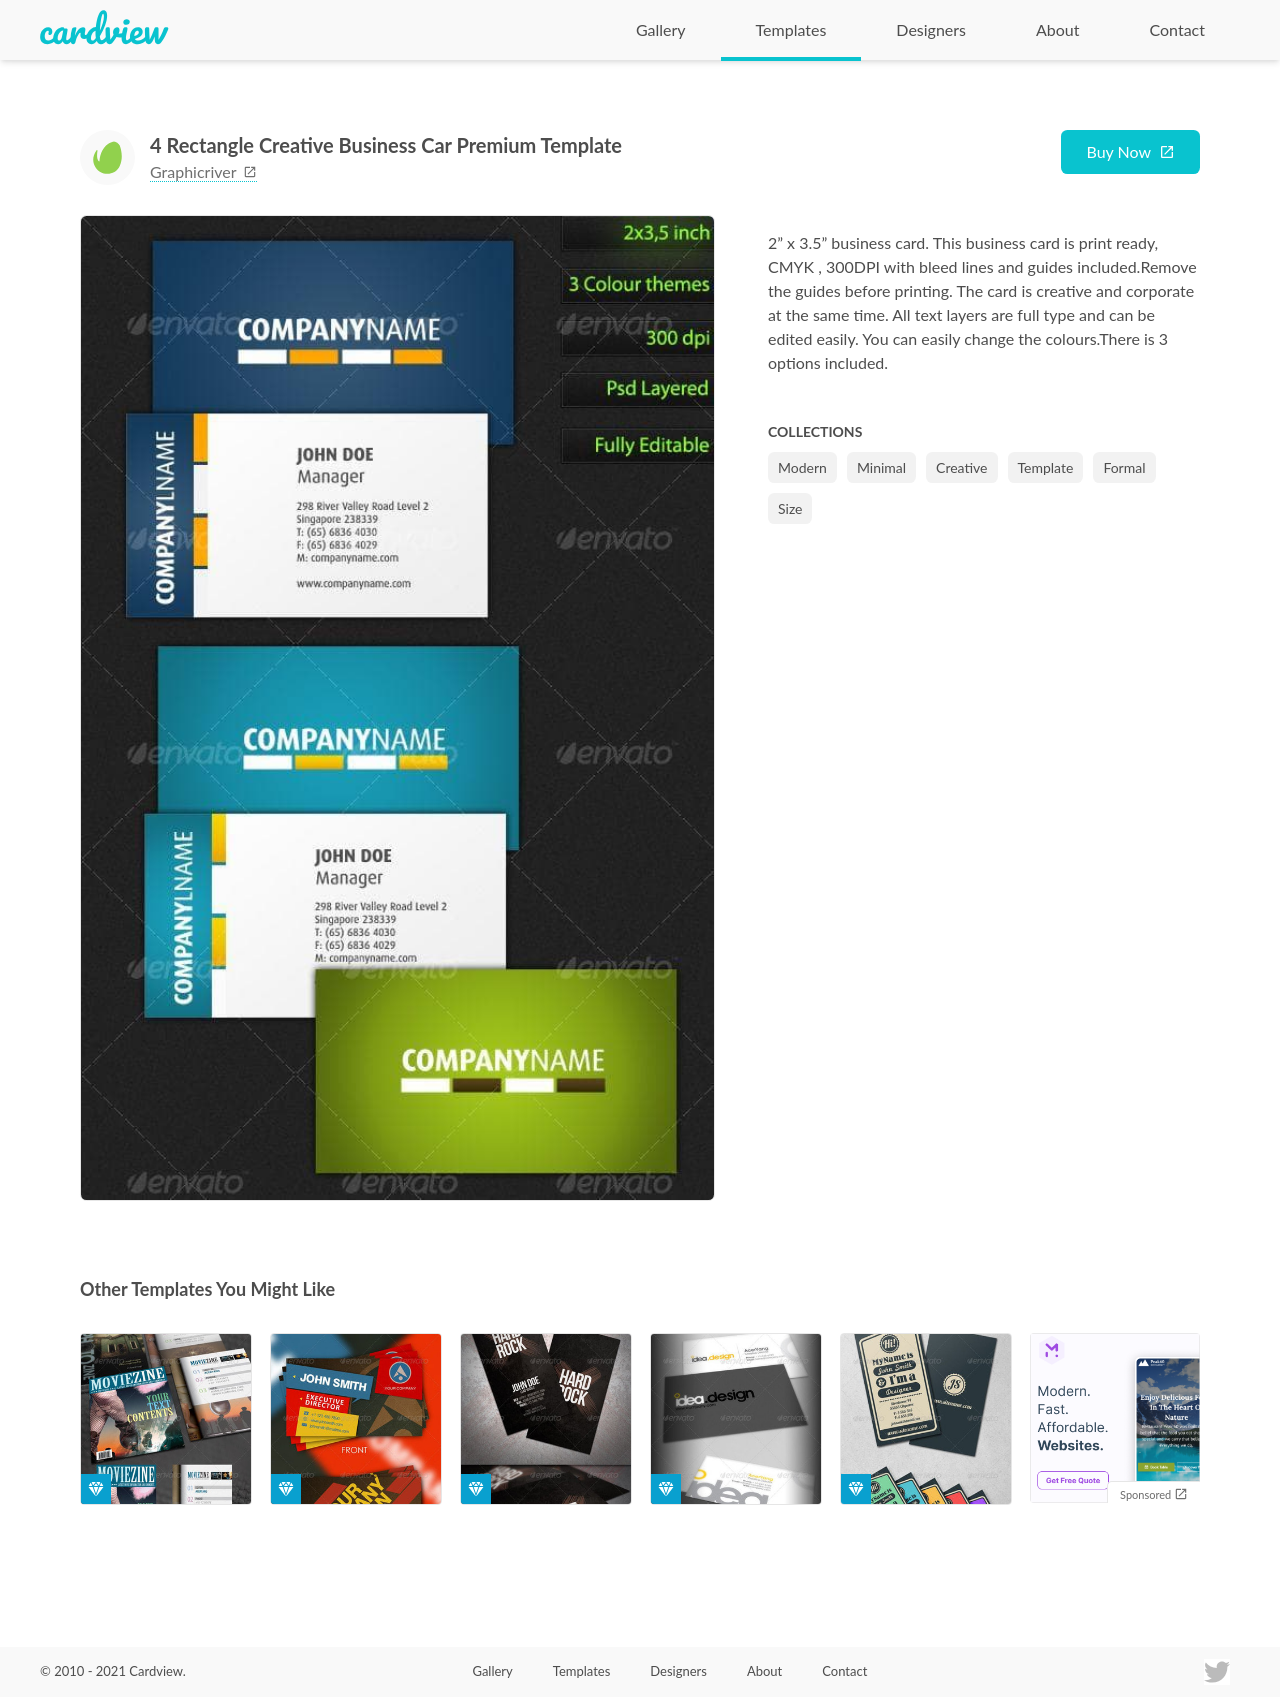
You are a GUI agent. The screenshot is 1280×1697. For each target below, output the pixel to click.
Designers (931, 29)
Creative (961, 467)
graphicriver (203, 171)
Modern (802, 467)
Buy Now (1118, 151)
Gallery (661, 29)
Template (1046, 467)
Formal (1124, 467)
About (1058, 29)
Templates (791, 29)
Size (790, 508)
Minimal (881, 467)
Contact (1177, 29)
